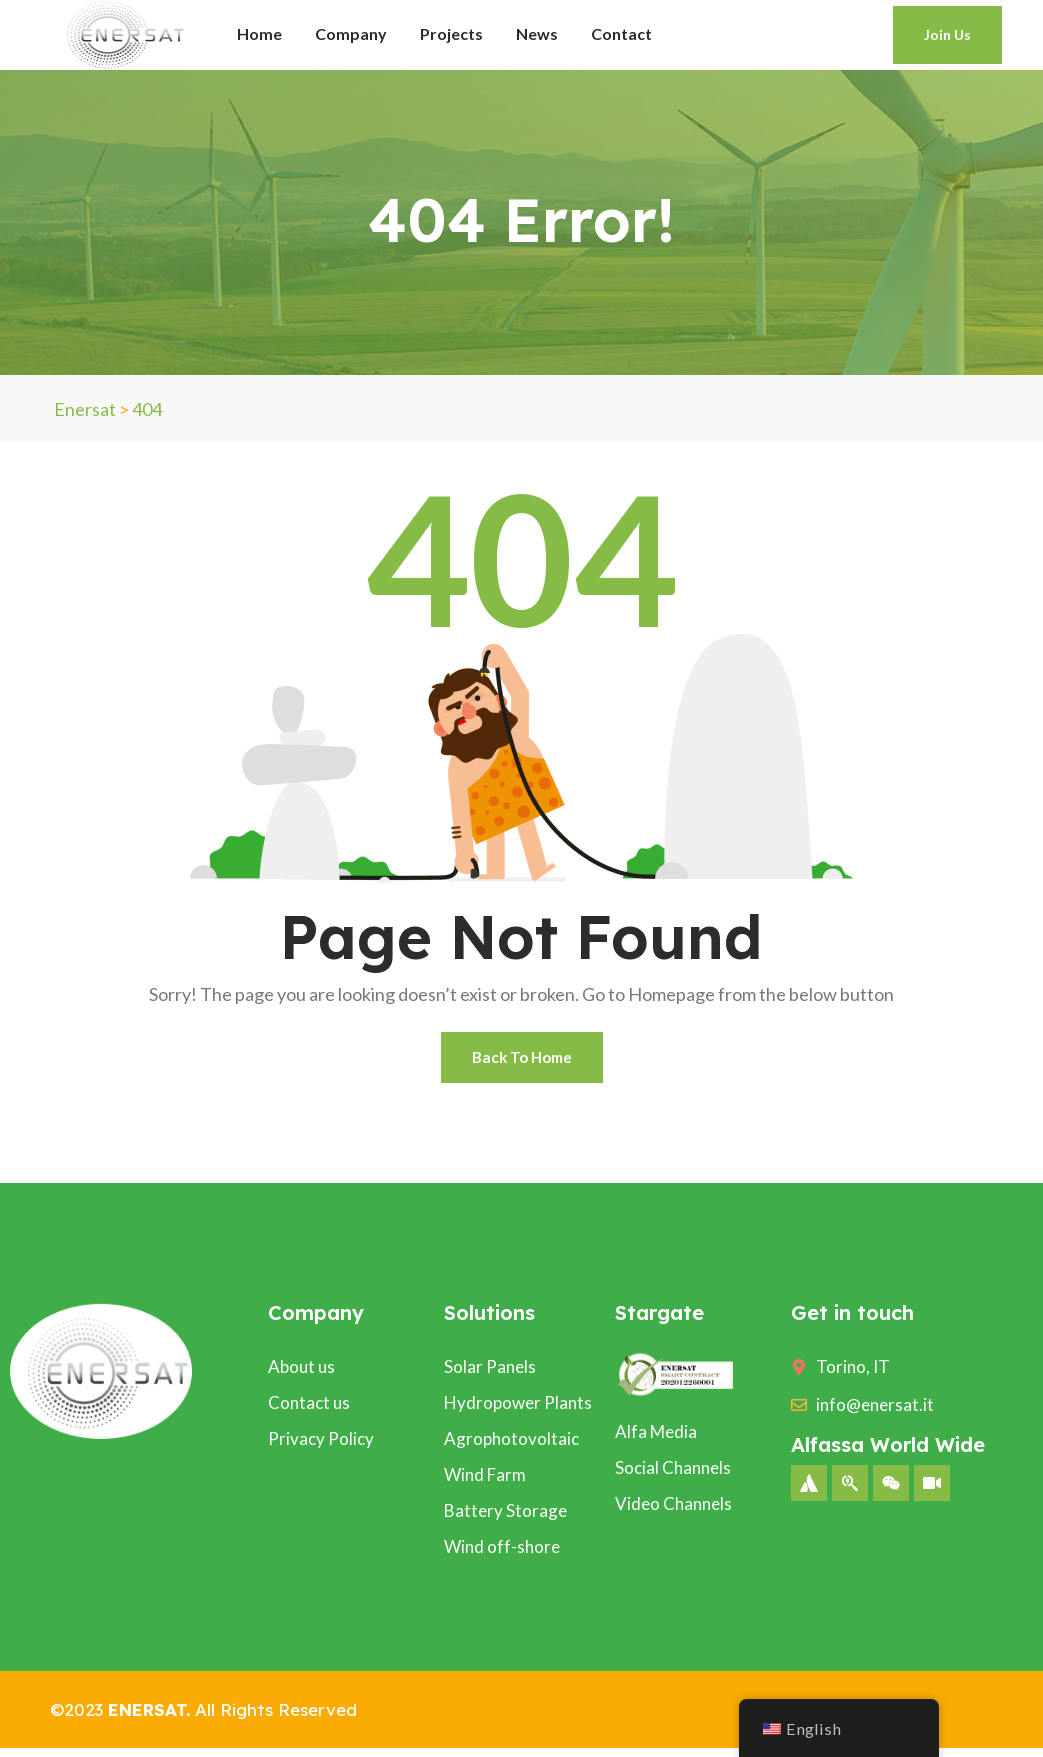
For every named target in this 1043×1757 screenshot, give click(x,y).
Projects (451, 33)
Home (259, 33)
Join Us (947, 34)
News (537, 33)
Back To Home (521, 1061)
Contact (621, 33)
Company (351, 33)
